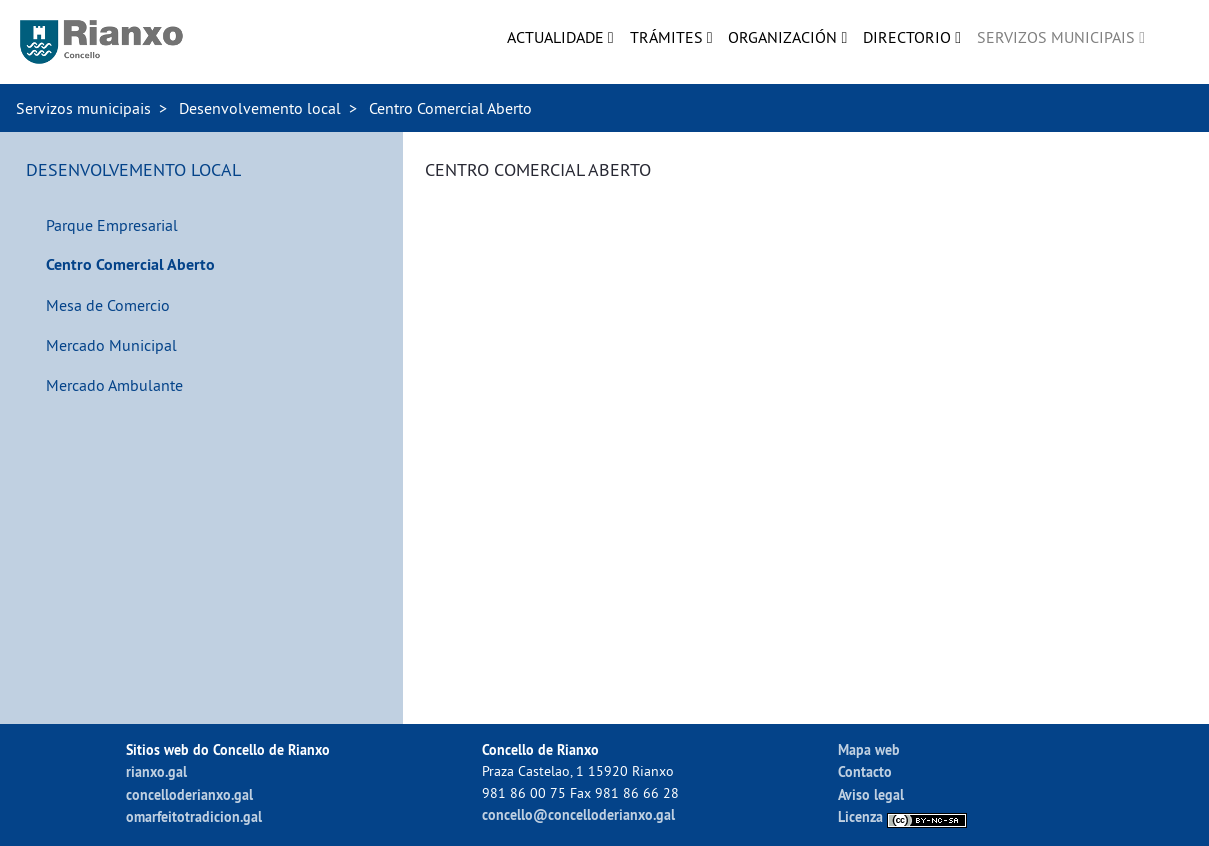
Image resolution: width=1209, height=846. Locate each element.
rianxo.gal (156, 771)
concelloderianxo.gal (189, 794)
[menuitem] (560, 37)
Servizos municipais (83, 108)
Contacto (865, 771)
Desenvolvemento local (260, 108)
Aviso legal (871, 794)
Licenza (902, 816)
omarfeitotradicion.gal (194, 816)
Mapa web (869, 749)
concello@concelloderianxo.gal (578, 814)
